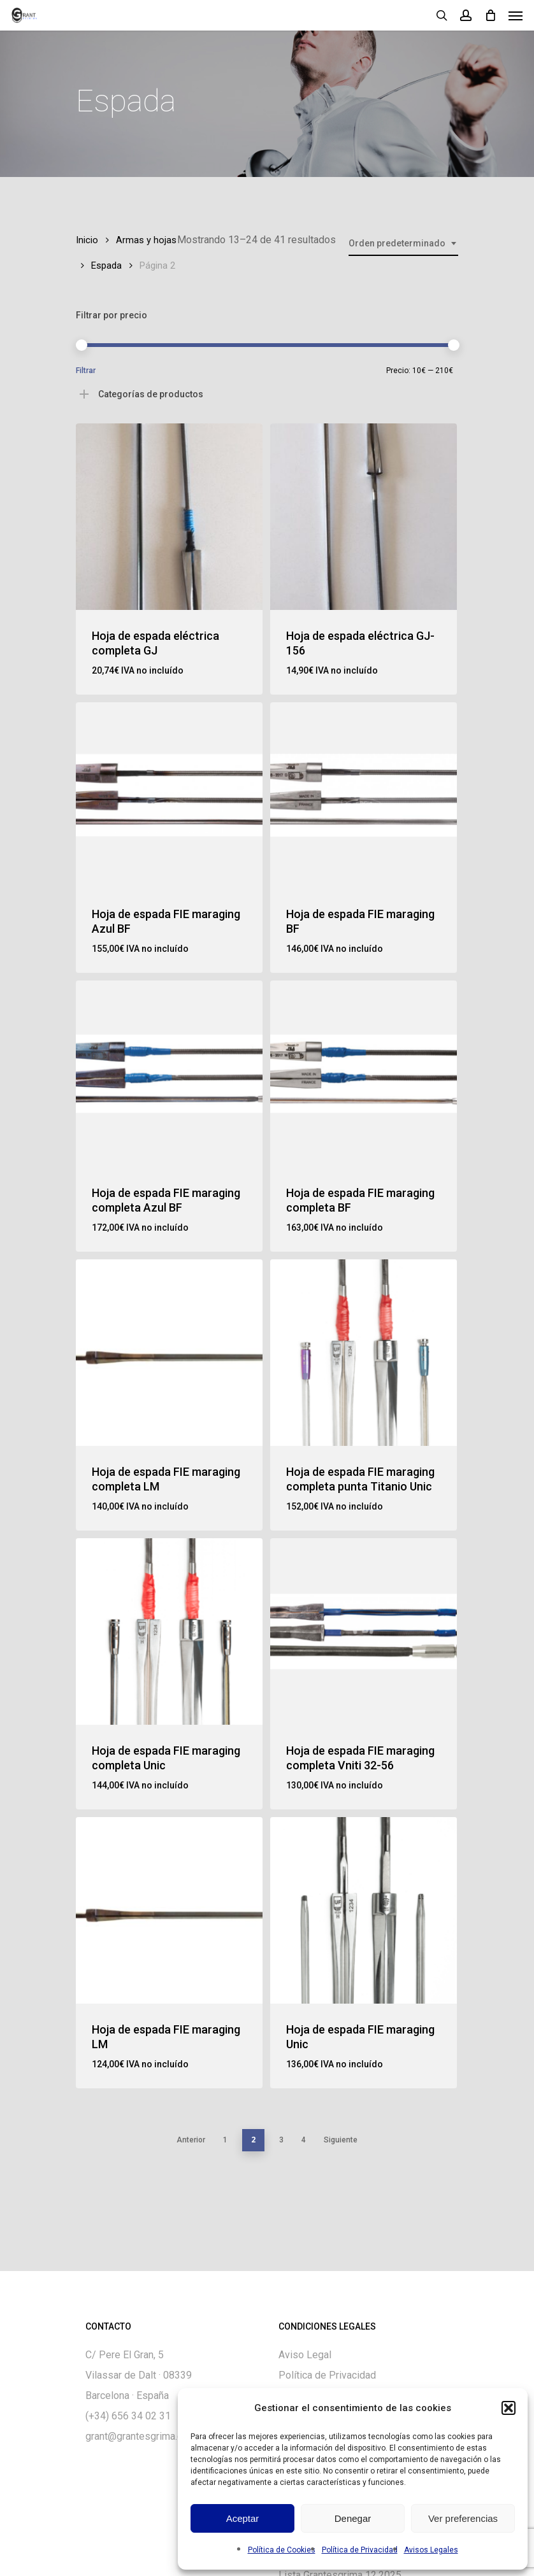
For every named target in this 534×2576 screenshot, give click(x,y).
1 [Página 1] (225, 2139)
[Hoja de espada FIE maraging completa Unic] (169, 1631)
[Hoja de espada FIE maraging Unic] (363, 1910)
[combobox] (403, 243)
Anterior (191, 2139)
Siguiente (340, 2139)
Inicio (87, 240)
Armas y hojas (146, 240)
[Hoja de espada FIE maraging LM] (169, 1910)
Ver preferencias (463, 2518)
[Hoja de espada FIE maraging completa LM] (169, 1352)
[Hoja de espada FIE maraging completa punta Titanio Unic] (363, 1352)
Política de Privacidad (360, 2549)
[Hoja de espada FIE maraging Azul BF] (169, 795)
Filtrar (86, 370)
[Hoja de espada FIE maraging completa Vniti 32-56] (363, 1631)
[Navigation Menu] (516, 15)
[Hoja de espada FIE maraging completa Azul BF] (169, 1073)
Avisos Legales (431, 2549)
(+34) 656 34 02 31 (128, 2416)
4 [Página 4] (303, 2139)
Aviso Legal (304, 2355)
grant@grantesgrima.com (140, 2436)
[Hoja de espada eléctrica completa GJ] (169, 516)
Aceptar (242, 2518)
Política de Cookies (281, 2549)
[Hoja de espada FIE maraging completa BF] (363, 1073)
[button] (508, 2408)
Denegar (353, 2518)
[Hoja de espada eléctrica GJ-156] (363, 516)
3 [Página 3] (281, 2139)
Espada (106, 265)
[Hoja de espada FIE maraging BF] (363, 795)
